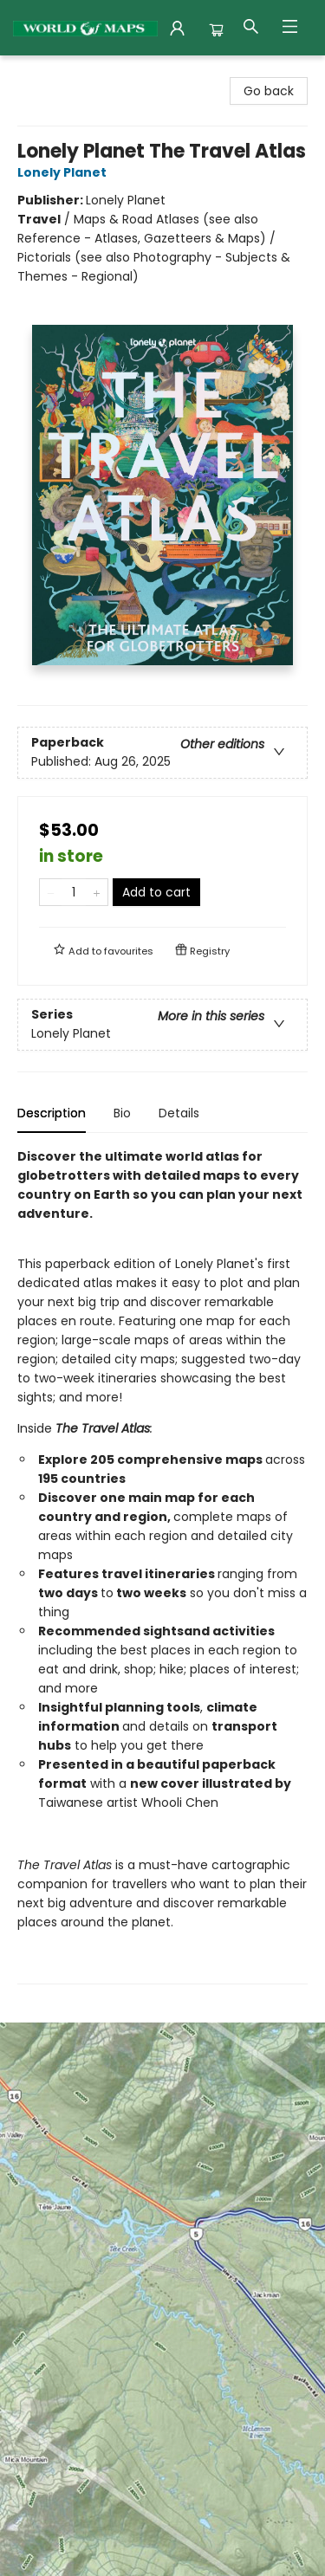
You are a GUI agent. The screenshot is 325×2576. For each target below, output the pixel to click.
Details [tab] (179, 1113)
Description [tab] (51, 1113)
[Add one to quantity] (96, 892)
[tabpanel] (162, 1565)
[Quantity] (74, 892)
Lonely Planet (64, 172)
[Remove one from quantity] (51, 892)
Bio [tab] (122, 1113)
